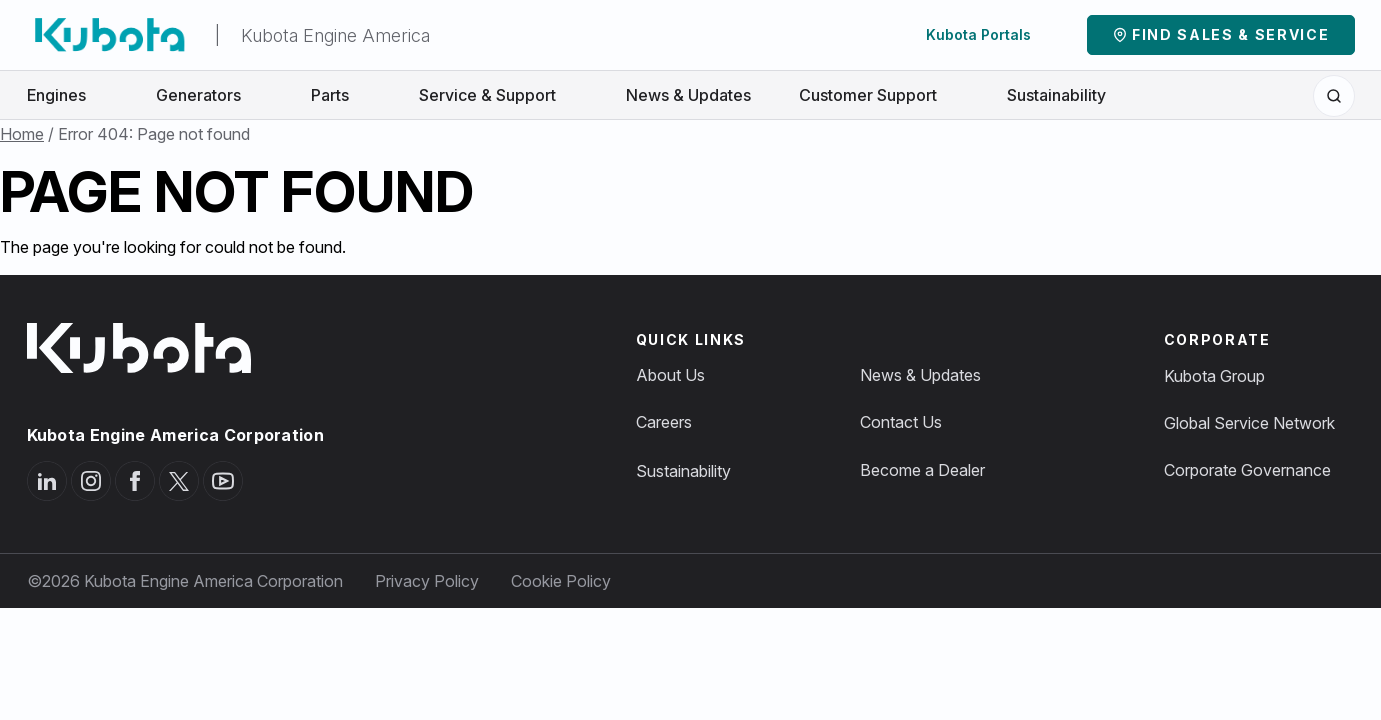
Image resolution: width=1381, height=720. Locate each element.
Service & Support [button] (498, 95)
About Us (670, 375)
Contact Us (901, 422)
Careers (664, 422)
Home (22, 134)
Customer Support (879, 95)
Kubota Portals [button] (989, 34)
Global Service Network (1249, 423)
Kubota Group (1214, 376)
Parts (341, 95)
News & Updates (688, 95)
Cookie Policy (561, 581)
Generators (209, 95)
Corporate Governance (1247, 470)
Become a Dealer (922, 470)
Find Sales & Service (1231, 34)
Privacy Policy (427, 581)
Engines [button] (67, 95)
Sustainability (1056, 95)
